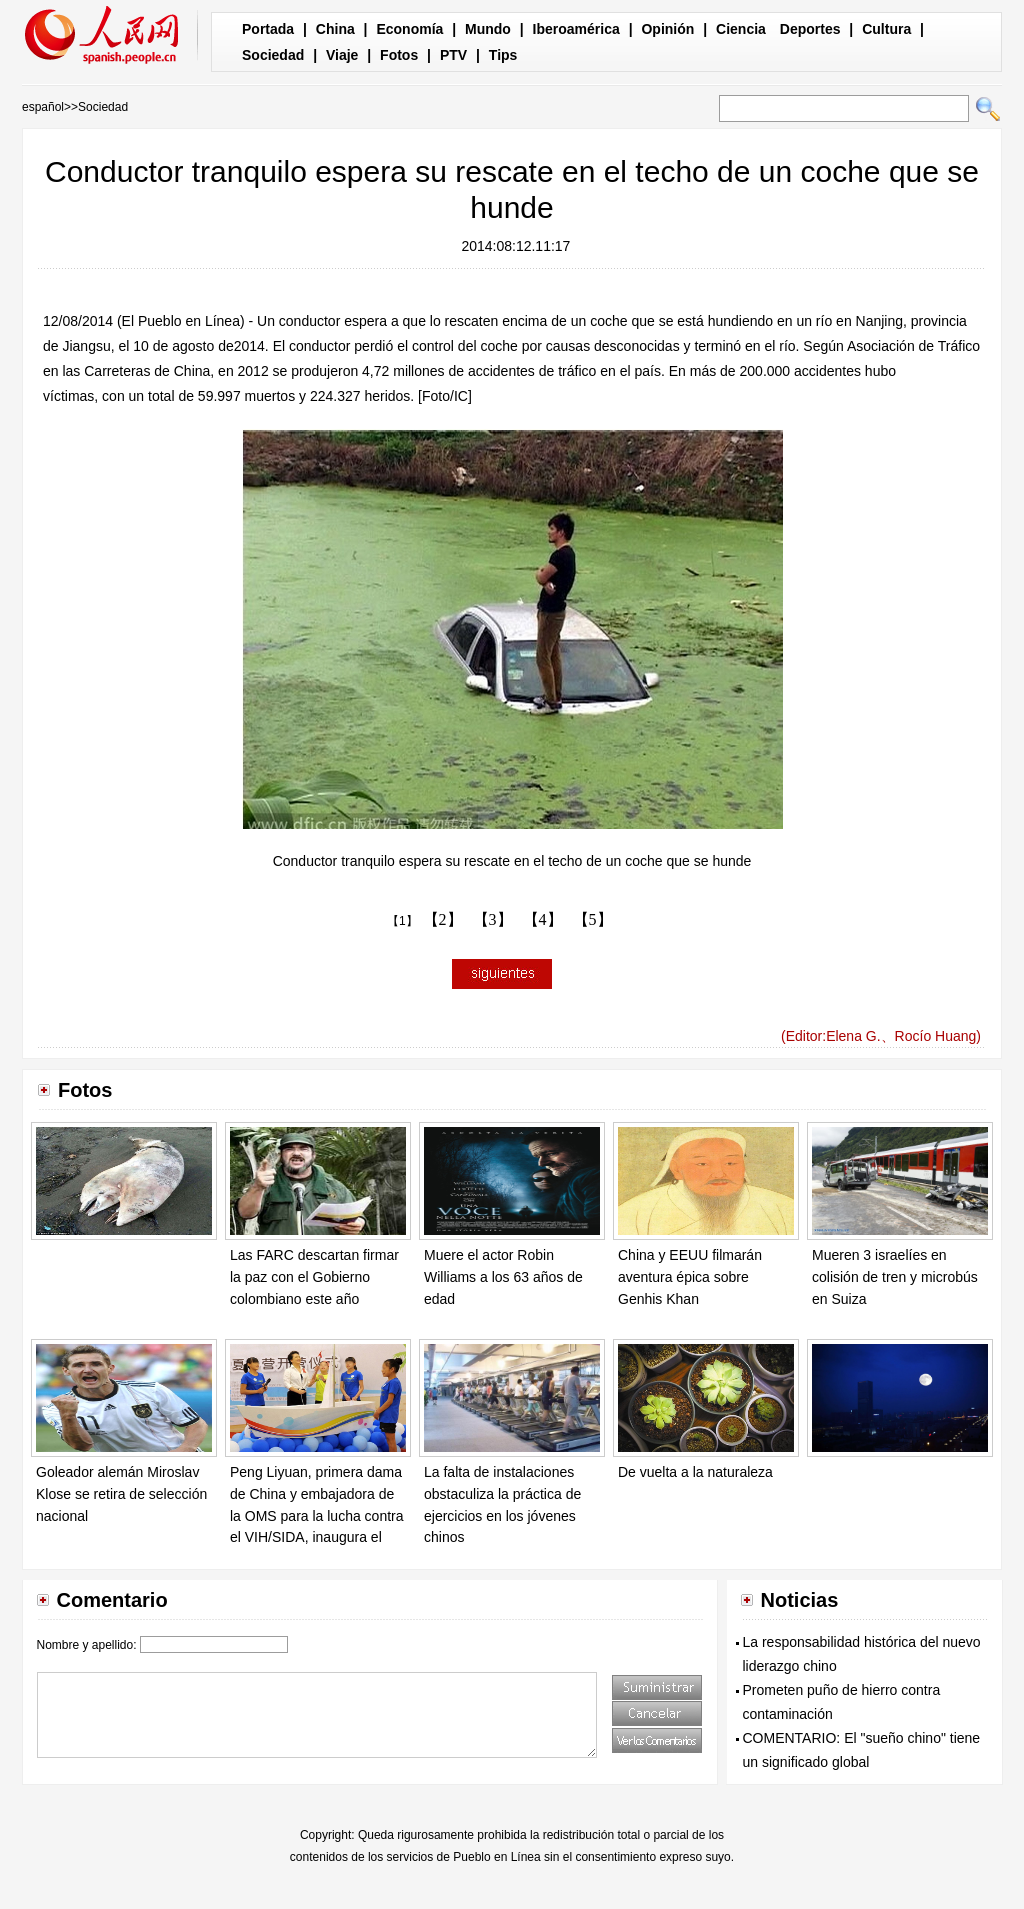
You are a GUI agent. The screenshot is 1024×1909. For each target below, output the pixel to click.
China (335, 29)
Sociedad (273, 55)
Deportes (810, 29)
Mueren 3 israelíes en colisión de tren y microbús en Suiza (895, 1276)
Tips (503, 55)
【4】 (543, 919)
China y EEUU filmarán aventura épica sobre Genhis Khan (690, 1276)
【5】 (593, 919)
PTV (453, 55)
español (43, 107)
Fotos (399, 55)
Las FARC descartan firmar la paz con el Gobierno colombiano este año (314, 1276)
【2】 (443, 919)
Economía (409, 29)
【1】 (402, 921)
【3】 (493, 919)
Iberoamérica (576, 29)
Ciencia (741, 29)
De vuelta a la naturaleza (695, 1472)
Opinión (667, 29)
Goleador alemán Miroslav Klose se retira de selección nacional (121, 1493)
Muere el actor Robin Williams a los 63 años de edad (503, 1276)
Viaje (342, 55)
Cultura (886, 29)
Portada (268, 29)
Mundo (488, 29)
